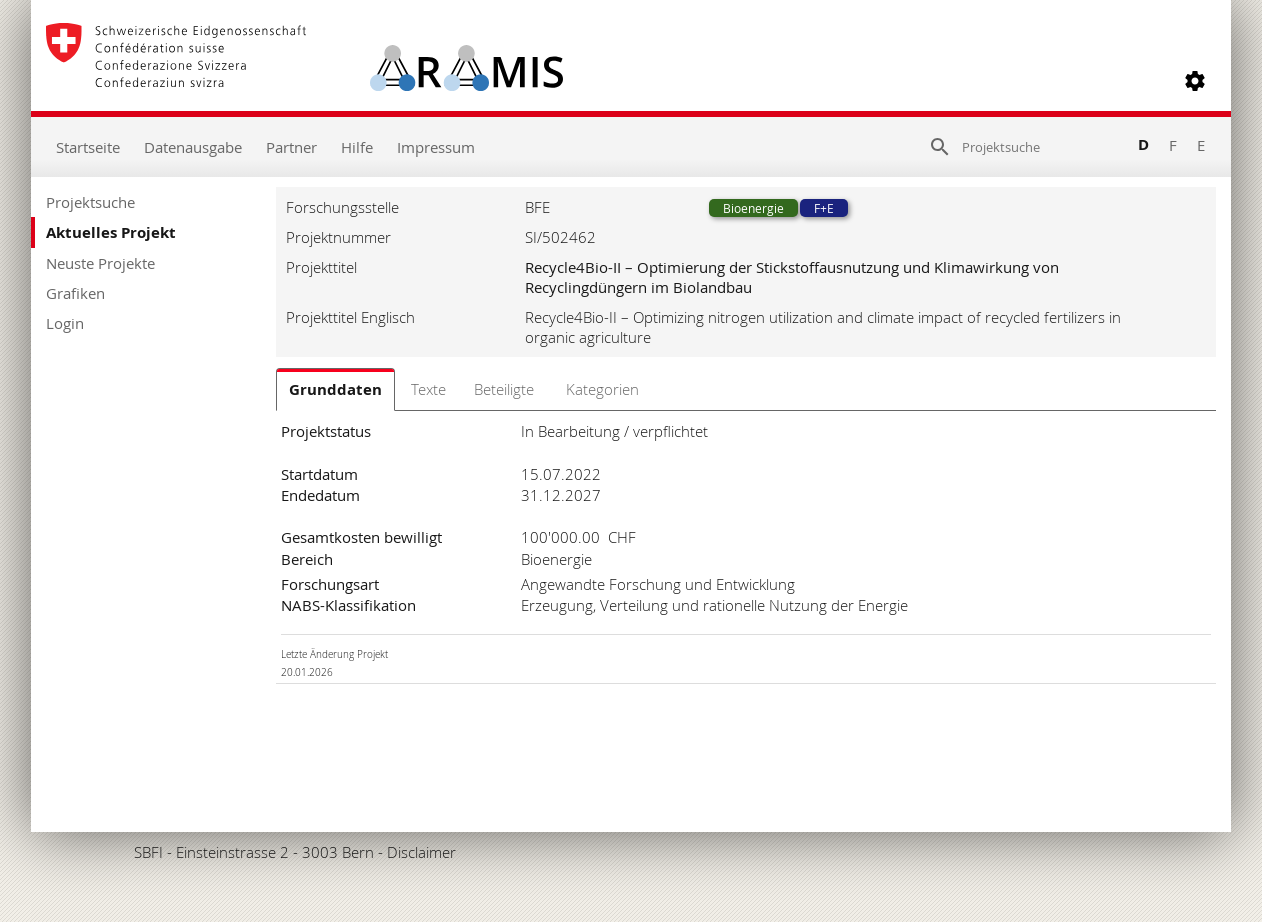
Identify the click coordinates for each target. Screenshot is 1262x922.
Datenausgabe (193, 147)
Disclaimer (421, 852)
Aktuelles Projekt (111, 232)
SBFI (148, 852)
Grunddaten (335, 389)
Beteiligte (504, 389)
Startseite (88, 147)
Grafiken (75, 293)
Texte (428, 389)
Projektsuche (90, 202)
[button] (1195, 81)
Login (65, 323)
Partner (291, 147)
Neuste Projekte (100, 263)
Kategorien (602, 389)
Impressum (436, 147)
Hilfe (357, 147)
